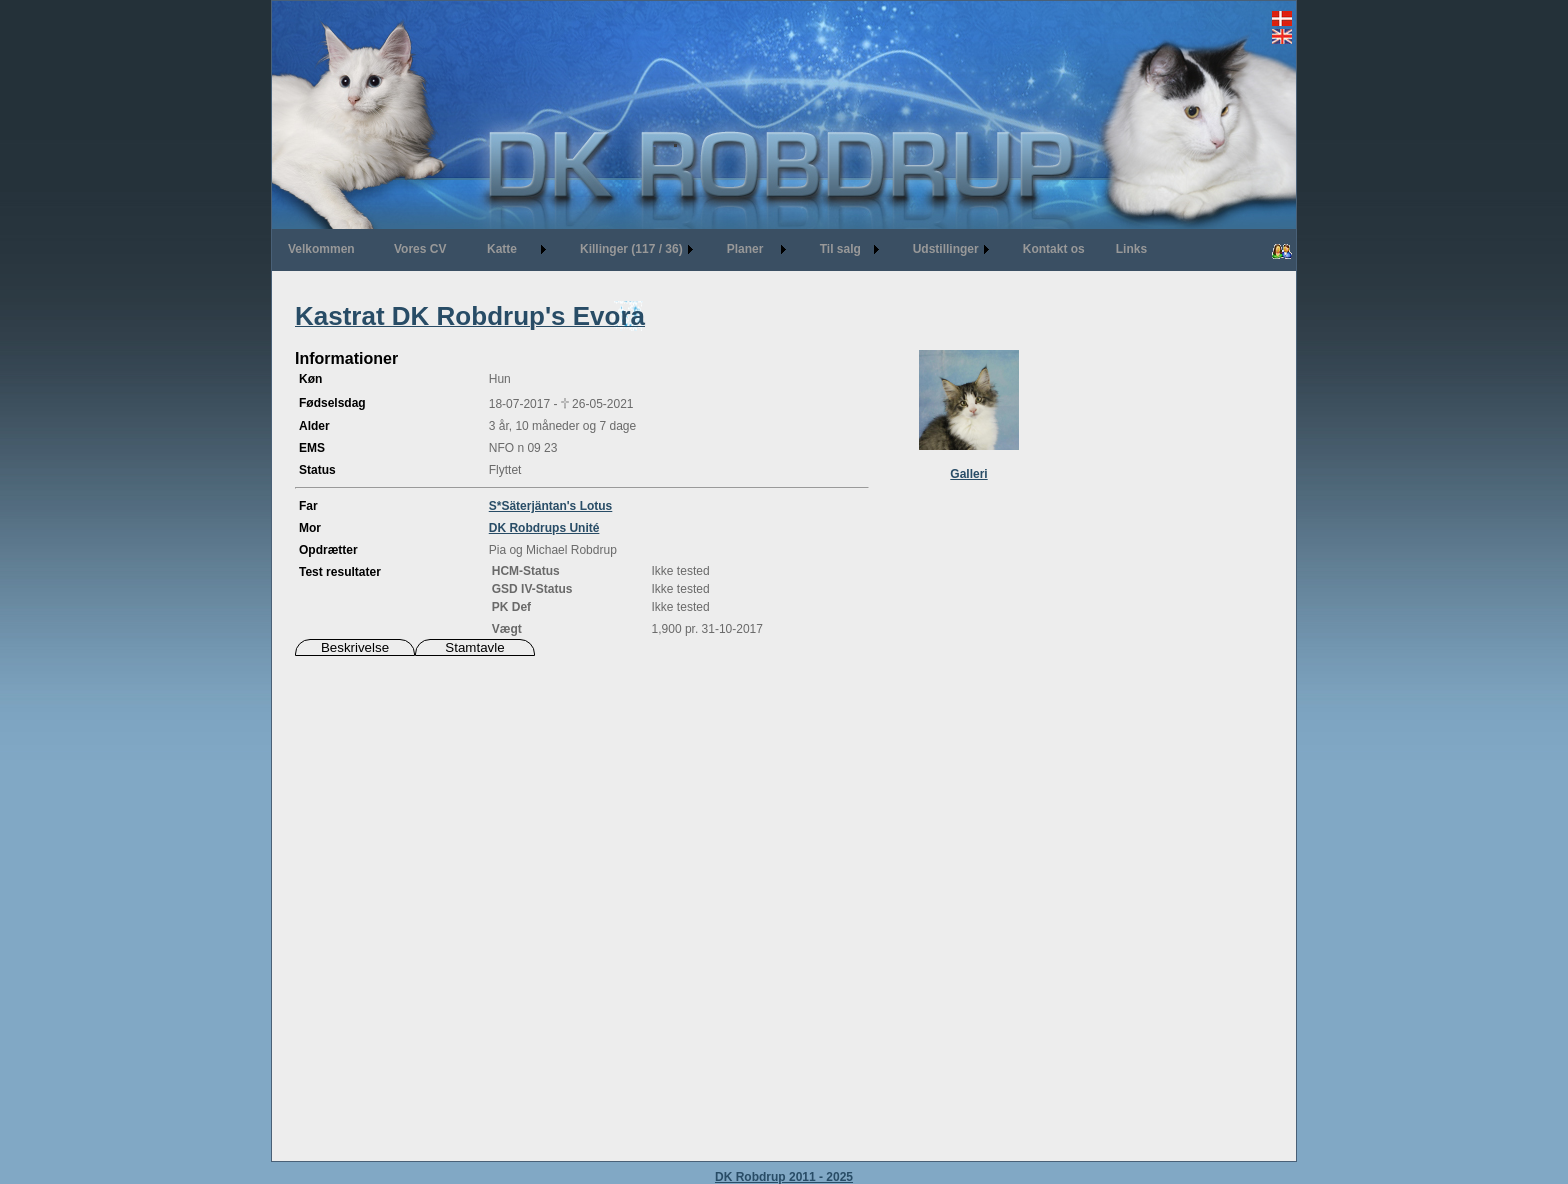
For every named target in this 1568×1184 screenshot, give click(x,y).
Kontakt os (1054, 249)
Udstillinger (946, 249)
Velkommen (321, 249)
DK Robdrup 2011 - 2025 (784, 1177)
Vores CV (420, 249)
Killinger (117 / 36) (631, 249)
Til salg (840, 249)
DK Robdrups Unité (544, 528)
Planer (745, 249)
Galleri (968, 474)
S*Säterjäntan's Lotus (551, 506)
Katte (502, 249)
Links (1131, 249)
